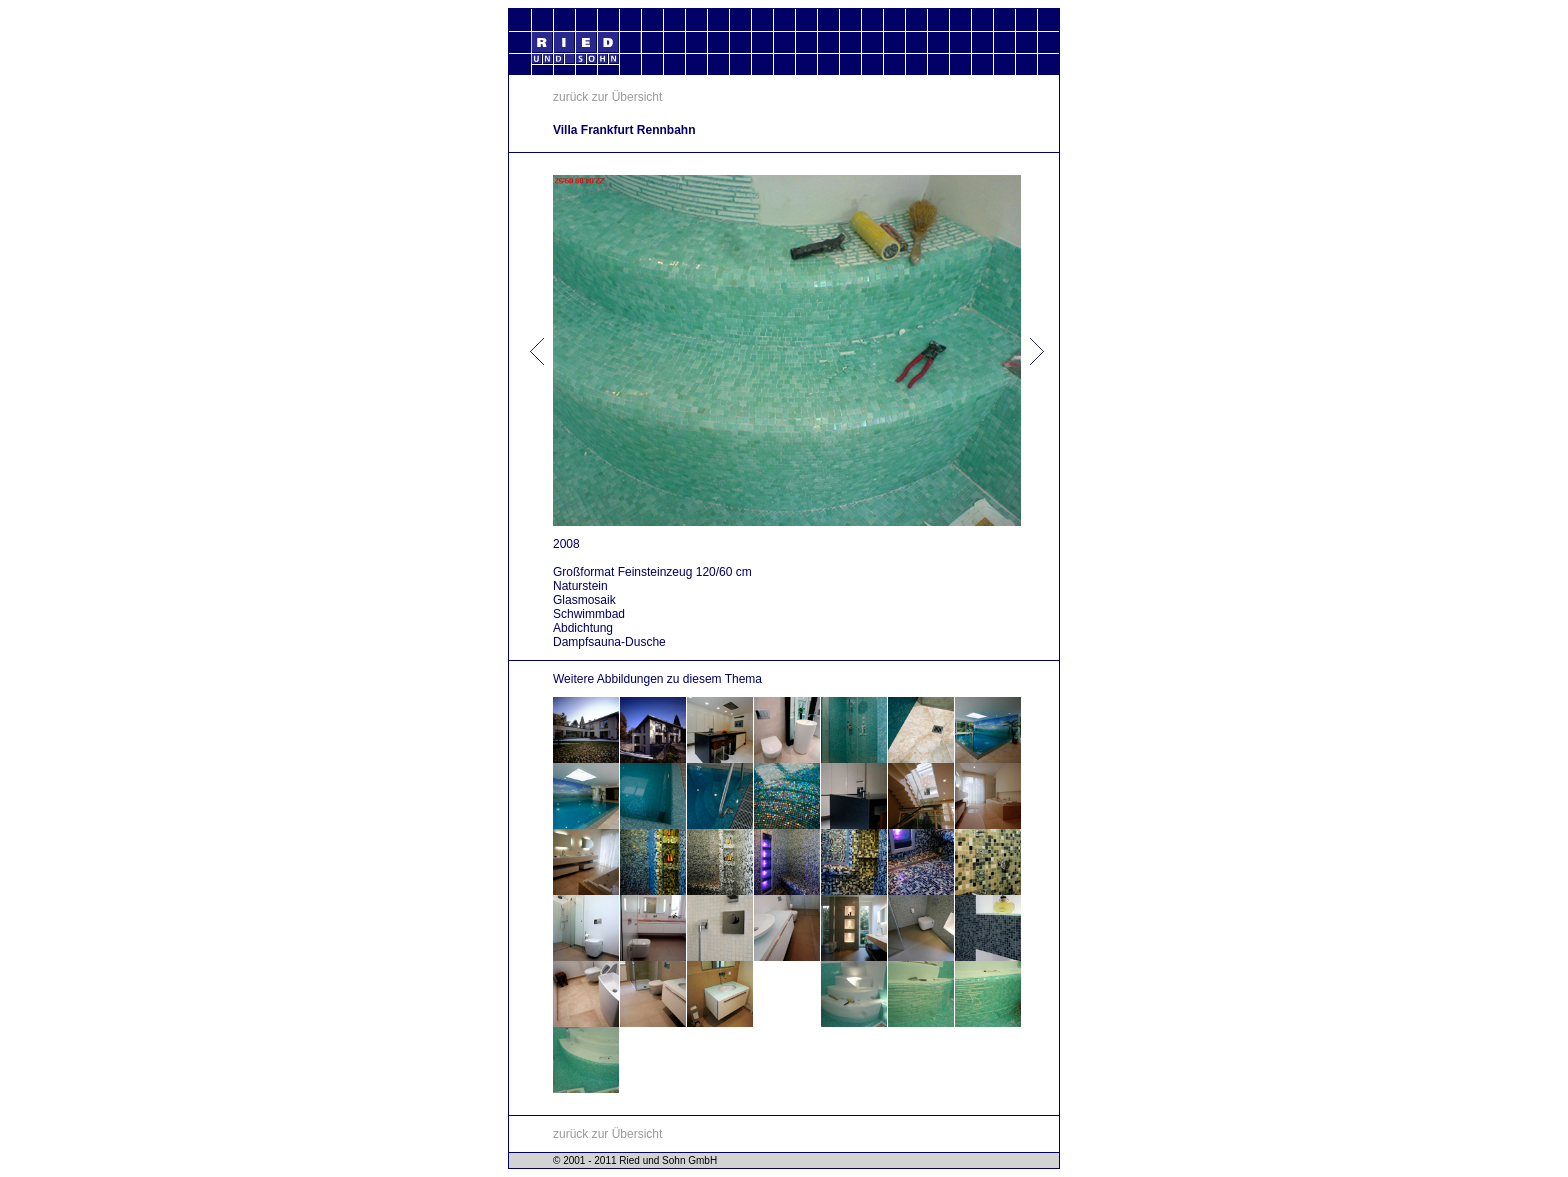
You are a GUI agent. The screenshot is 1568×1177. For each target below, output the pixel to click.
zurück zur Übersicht (607, 97)
